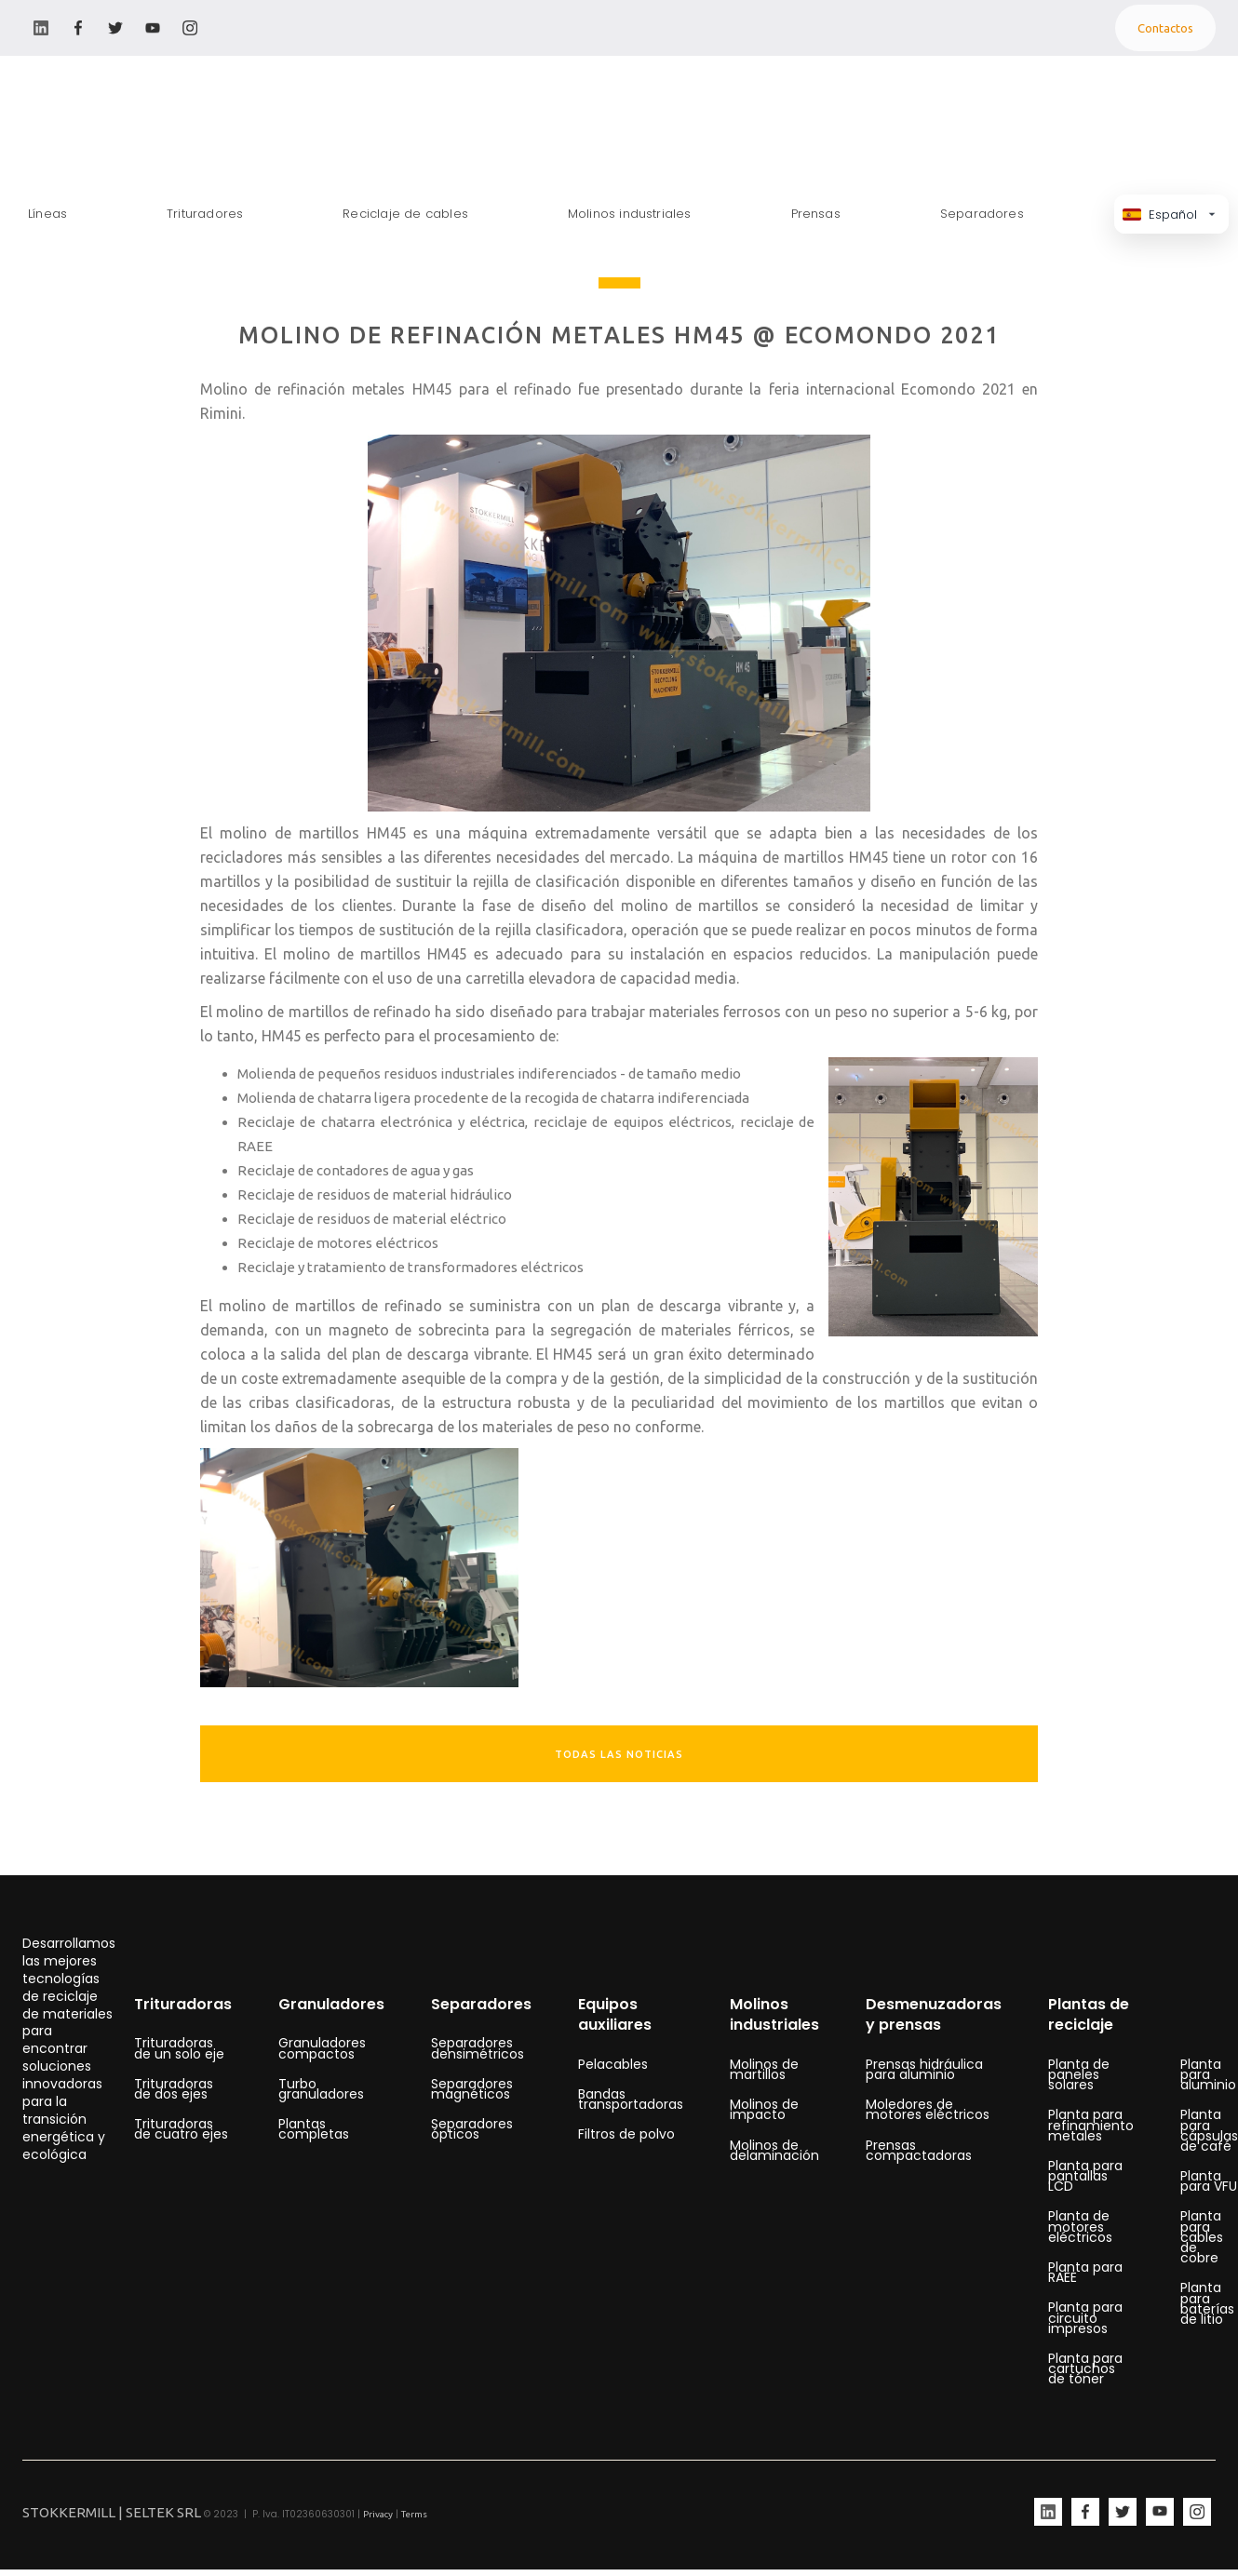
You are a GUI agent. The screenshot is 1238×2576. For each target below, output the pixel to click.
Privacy (378, 2514)
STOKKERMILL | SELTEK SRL (111, 2512)
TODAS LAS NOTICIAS (619, 1754)
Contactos (1165, 27)
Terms (414, 2514)
